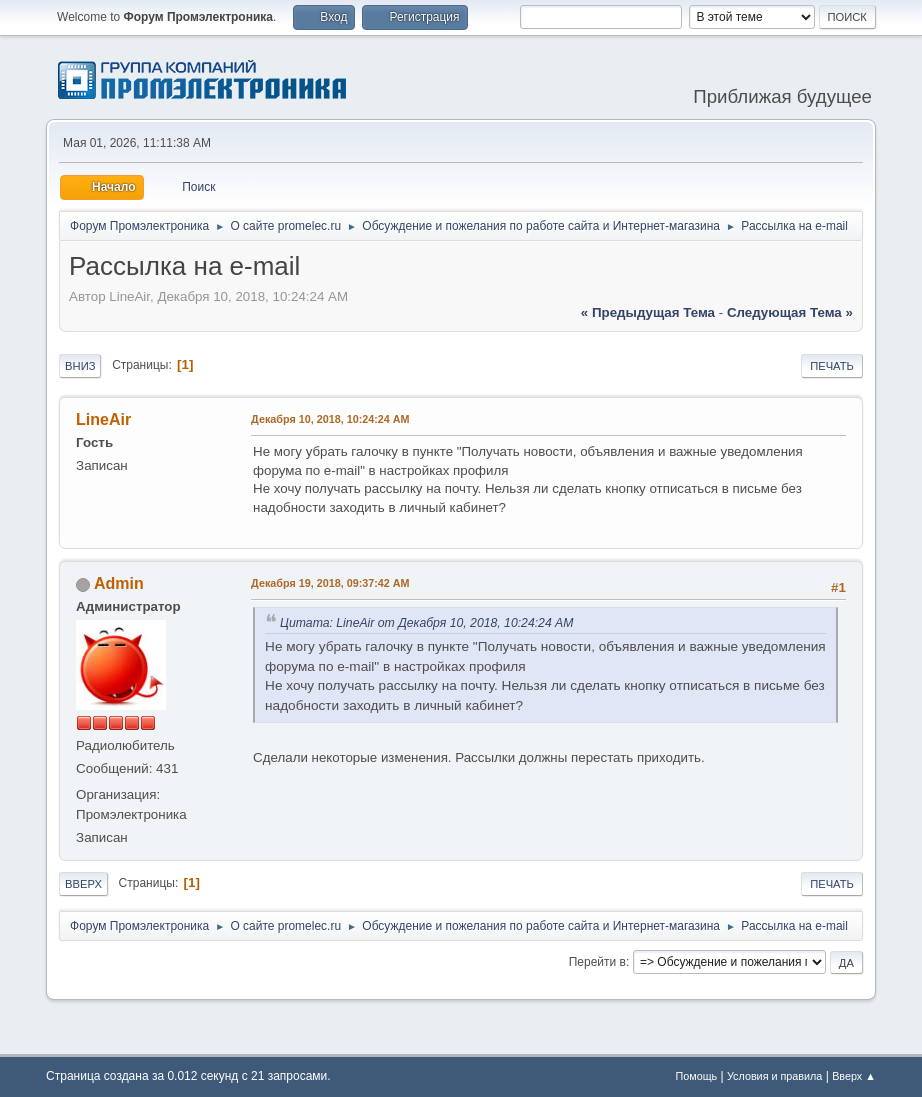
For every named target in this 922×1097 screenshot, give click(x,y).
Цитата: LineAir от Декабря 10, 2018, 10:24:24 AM (426, 623)
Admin (119, 583)
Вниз (80, 366)
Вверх (83, 884)
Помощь (697, 1076)
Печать (832, 366)
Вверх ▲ (854, 1076)
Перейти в (597, 962)
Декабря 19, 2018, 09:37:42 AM (330, 583)
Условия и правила (774, 1076)
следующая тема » (790, 312)
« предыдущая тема (648, 312)
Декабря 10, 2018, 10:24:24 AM (330, 419)
